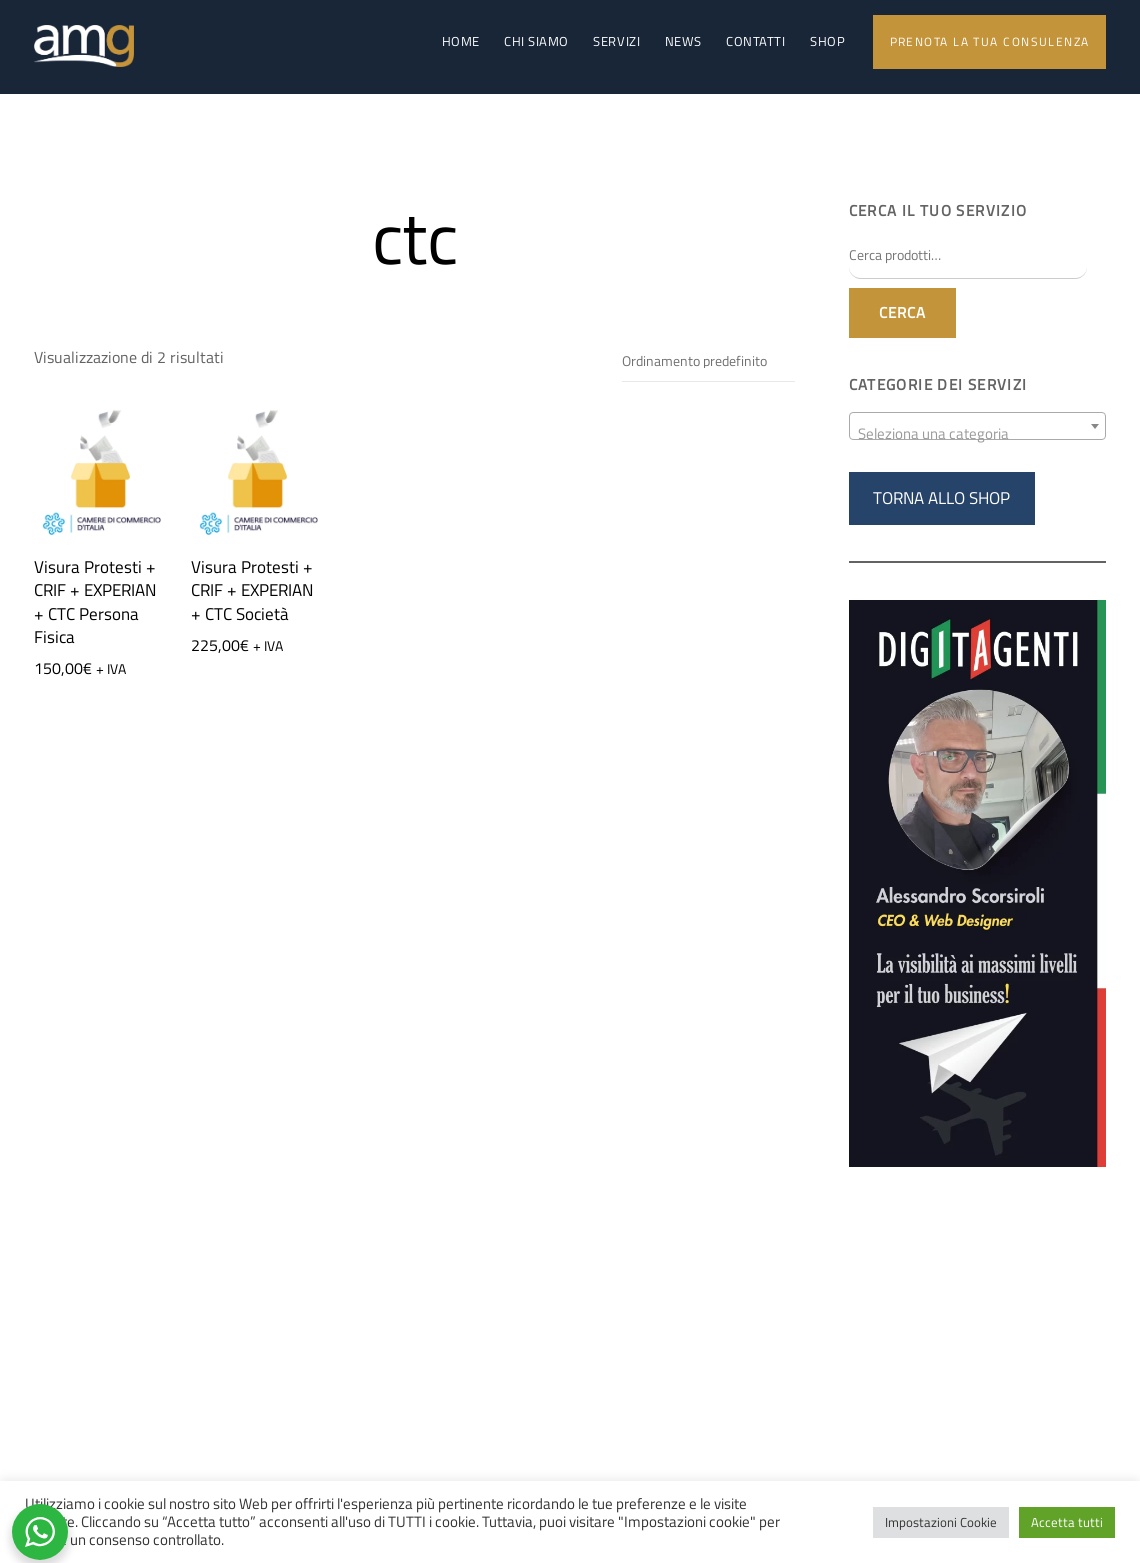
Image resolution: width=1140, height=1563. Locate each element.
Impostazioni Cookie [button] (941, 1522)
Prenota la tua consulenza (990, 41)
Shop (827, 41)
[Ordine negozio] (708, 364)
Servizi (616, 41)
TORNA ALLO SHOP (941, 498)
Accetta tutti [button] (1067, 1522)
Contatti (755, 41)
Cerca (902, 312)
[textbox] (977, 434)
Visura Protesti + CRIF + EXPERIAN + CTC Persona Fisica (95, 603)
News (683, 41)
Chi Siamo (536, 41)
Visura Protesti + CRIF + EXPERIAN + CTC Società (252, 591)
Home (461, 41)
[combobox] (977, 426)
